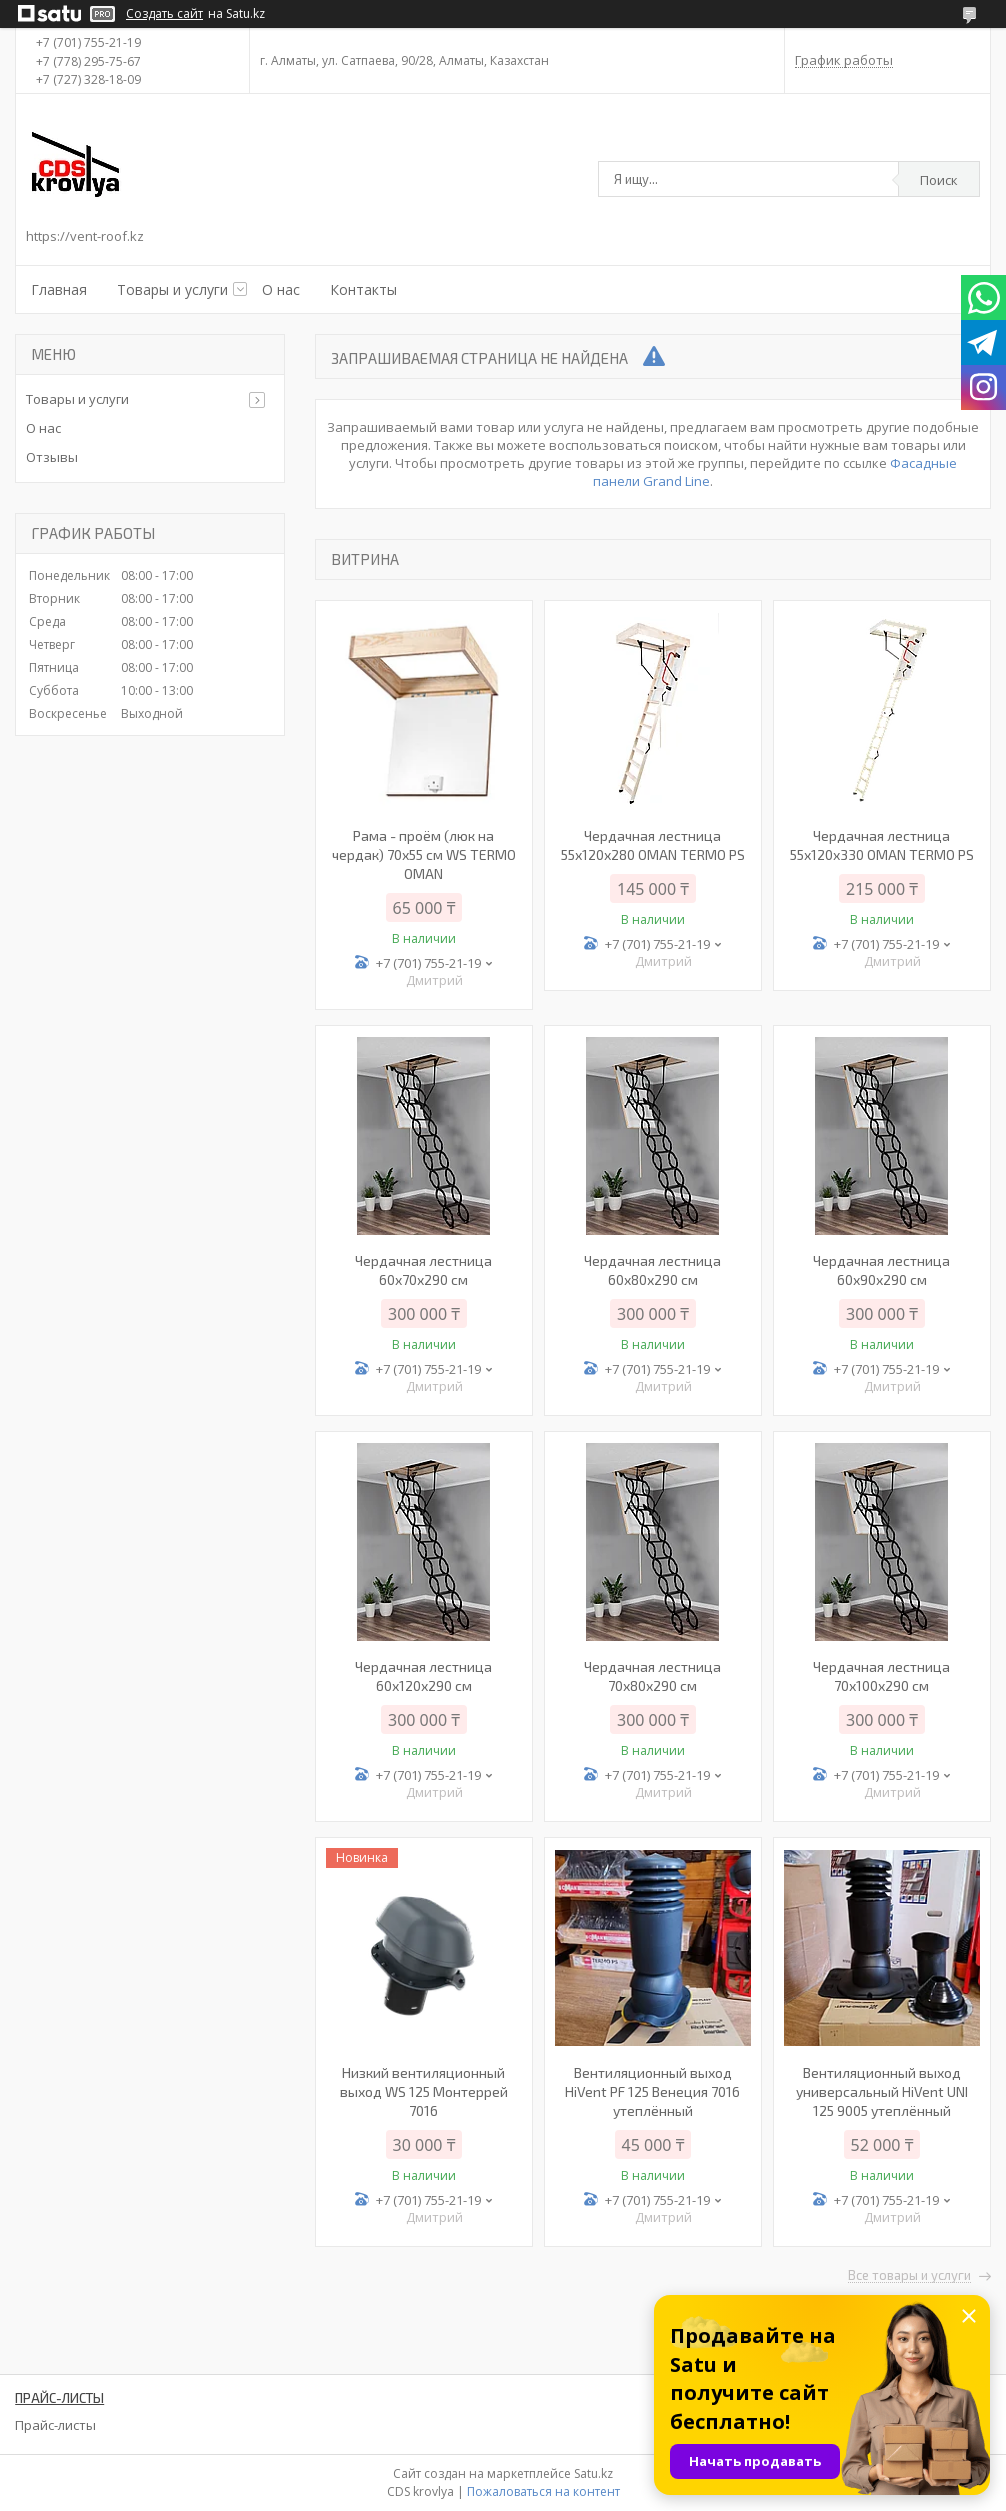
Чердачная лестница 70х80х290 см (652, 1676)
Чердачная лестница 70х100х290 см (881, 1676)
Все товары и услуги (909, 2276)
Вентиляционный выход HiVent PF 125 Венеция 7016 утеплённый (652, 2091)
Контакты (363, 289)
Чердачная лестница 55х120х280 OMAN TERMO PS (653, 845)
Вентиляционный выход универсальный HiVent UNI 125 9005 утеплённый (882, 2091)
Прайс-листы (55, 2425)
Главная (59, 289)
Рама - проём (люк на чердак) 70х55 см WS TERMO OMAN (424, 854)
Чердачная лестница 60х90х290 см (881, 1270)
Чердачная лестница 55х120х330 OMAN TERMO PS (882, 845)
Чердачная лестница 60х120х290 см (423, 1676)
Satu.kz (593, 2473)
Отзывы (52, 457)
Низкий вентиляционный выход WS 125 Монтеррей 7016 (424, 2091)
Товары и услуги (172, 289)
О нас (281, 289)
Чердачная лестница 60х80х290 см (652, 1270)
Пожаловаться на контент (543, 2491)
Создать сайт (164, 14)
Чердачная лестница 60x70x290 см (423, 1270)
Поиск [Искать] (939, 180)
